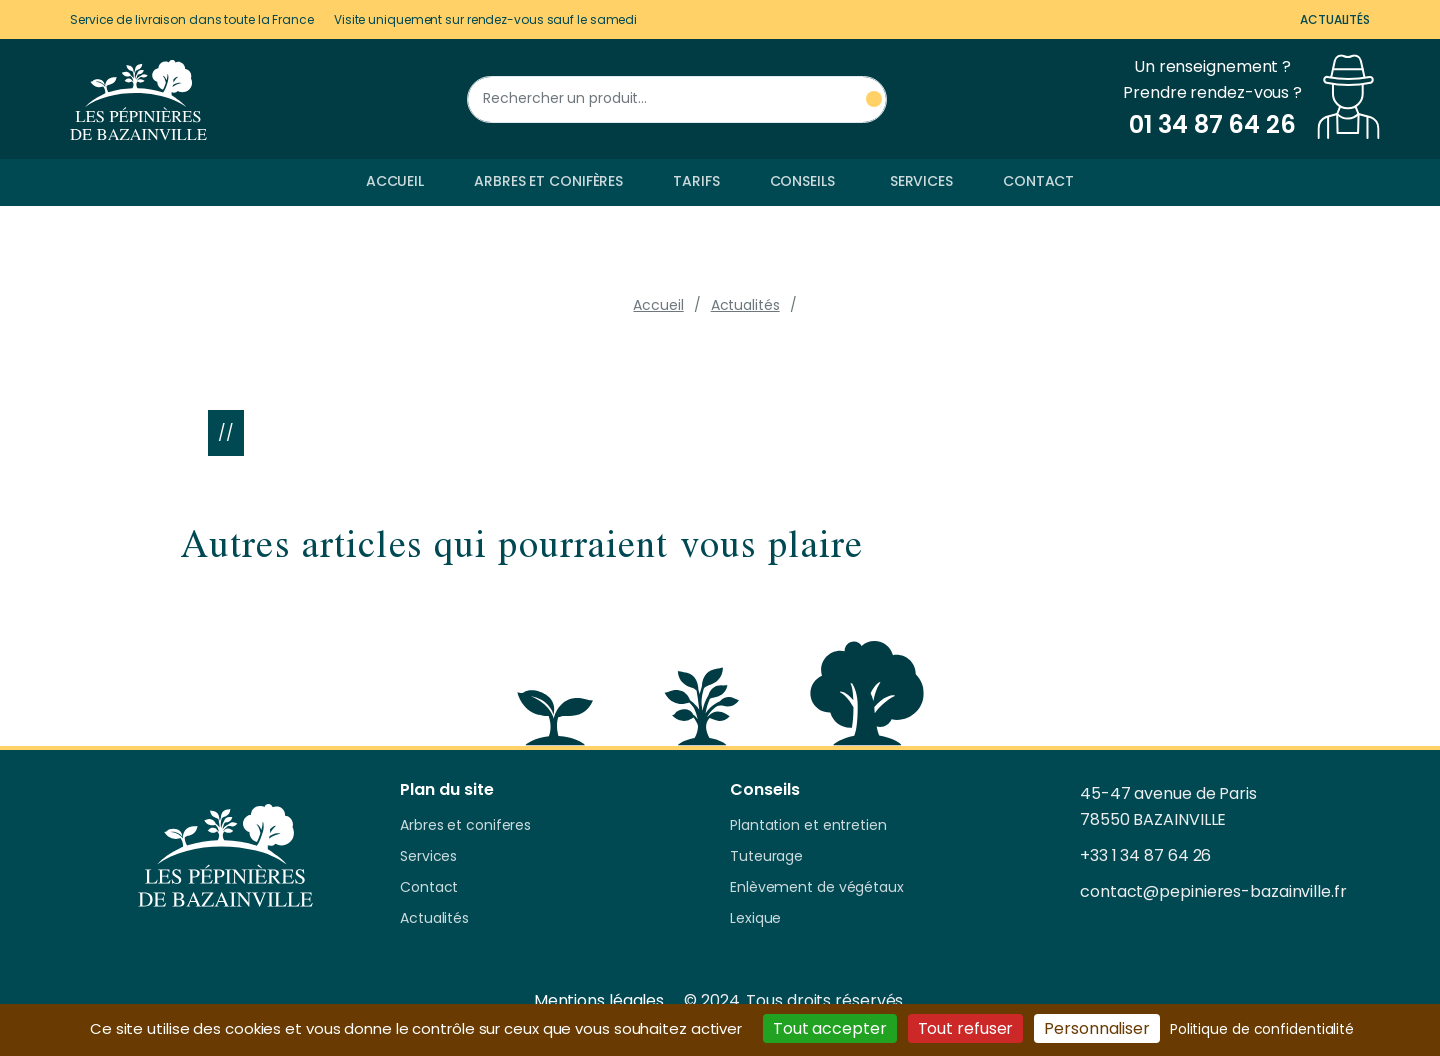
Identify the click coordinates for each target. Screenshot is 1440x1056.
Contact (1038, 181)
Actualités (1335, 19)
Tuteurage (766, 857)
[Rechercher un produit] (677, 99)
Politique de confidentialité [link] (1262, 1029)
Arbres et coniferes (465, 826)
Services (921, 181)
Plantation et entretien (808, 826)
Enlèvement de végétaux (817, 888)
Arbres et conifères (548, 181)
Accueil (395, 181)
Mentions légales (599, 1000)
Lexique (755, 919)
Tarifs (696, 181)
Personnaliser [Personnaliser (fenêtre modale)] (1097, 1028)
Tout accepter (830, 1028)
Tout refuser (966, 1028)
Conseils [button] (802, 181)
